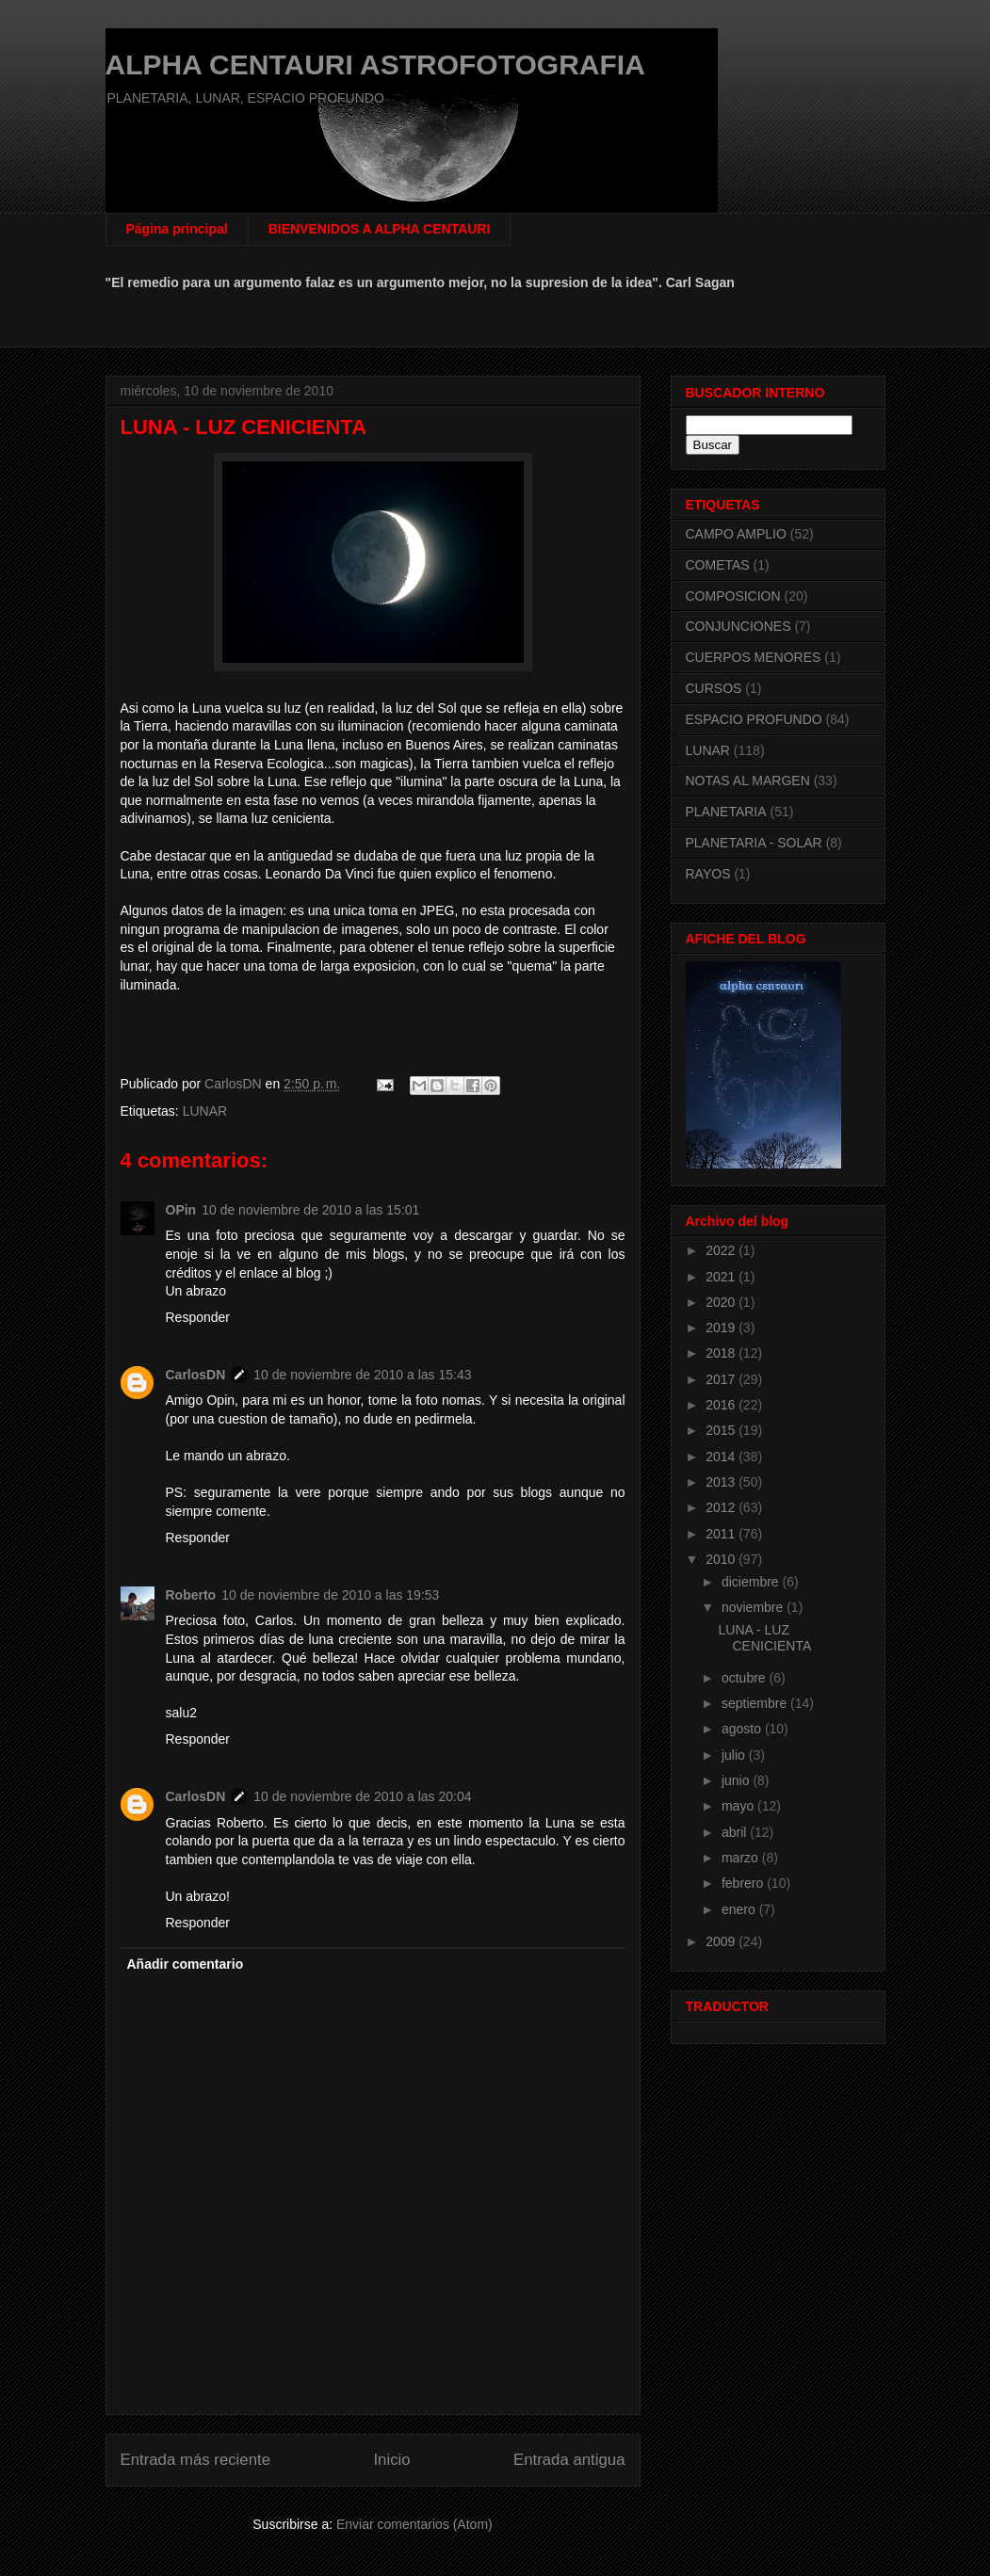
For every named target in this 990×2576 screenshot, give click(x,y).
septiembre (756, 1703)
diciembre (752, 1581)
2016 (722, 1404)
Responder (198, 1317)
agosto (743, 1728)
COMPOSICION (733, 596)
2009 (722, 1941)
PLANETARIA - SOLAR (754, 842)
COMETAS (718, 564)
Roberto (191, 1594)
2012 (722, 1507)
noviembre (754, 1607)
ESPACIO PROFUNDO (754, 719)
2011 (722, 1533)
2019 (722, 1327)
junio (737, 1780)
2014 (722, 1456)
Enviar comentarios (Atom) (414, 2524)
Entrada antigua (569, 2460)
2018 (722, 1352)
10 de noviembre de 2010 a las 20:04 (362, 1796)
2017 (722, 1379)
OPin (181, 1209)
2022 (722, 1250)
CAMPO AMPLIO (736, 533)
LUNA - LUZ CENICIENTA (764, 1637)
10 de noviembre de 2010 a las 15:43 (362, 1374)
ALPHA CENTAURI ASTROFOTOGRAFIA (375, 64)
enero (740, 1909)
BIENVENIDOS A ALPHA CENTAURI (379, 228)
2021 (722, 1276)
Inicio (391, 2460)
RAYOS (708, 873)
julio (735, 1755)
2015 (722, 1430)
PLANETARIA (726, 811)
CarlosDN (196, 1374)
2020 (722, 1302)
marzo (742, 1857)
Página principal (177, 228)
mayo (739, 1805)
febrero (744, 1883)
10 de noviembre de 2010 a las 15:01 (310, 1209)
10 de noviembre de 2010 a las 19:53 (330, 1594)
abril (736, 1832)
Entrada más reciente (196, 2460)
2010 (722, 1559)
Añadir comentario (185, 1964)
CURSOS (714, 688)
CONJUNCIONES (738, 626)
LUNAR (205, 1111)
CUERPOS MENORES (753, 657)
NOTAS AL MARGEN (748, 780)
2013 (722, 1481)
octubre (746, 1677)
